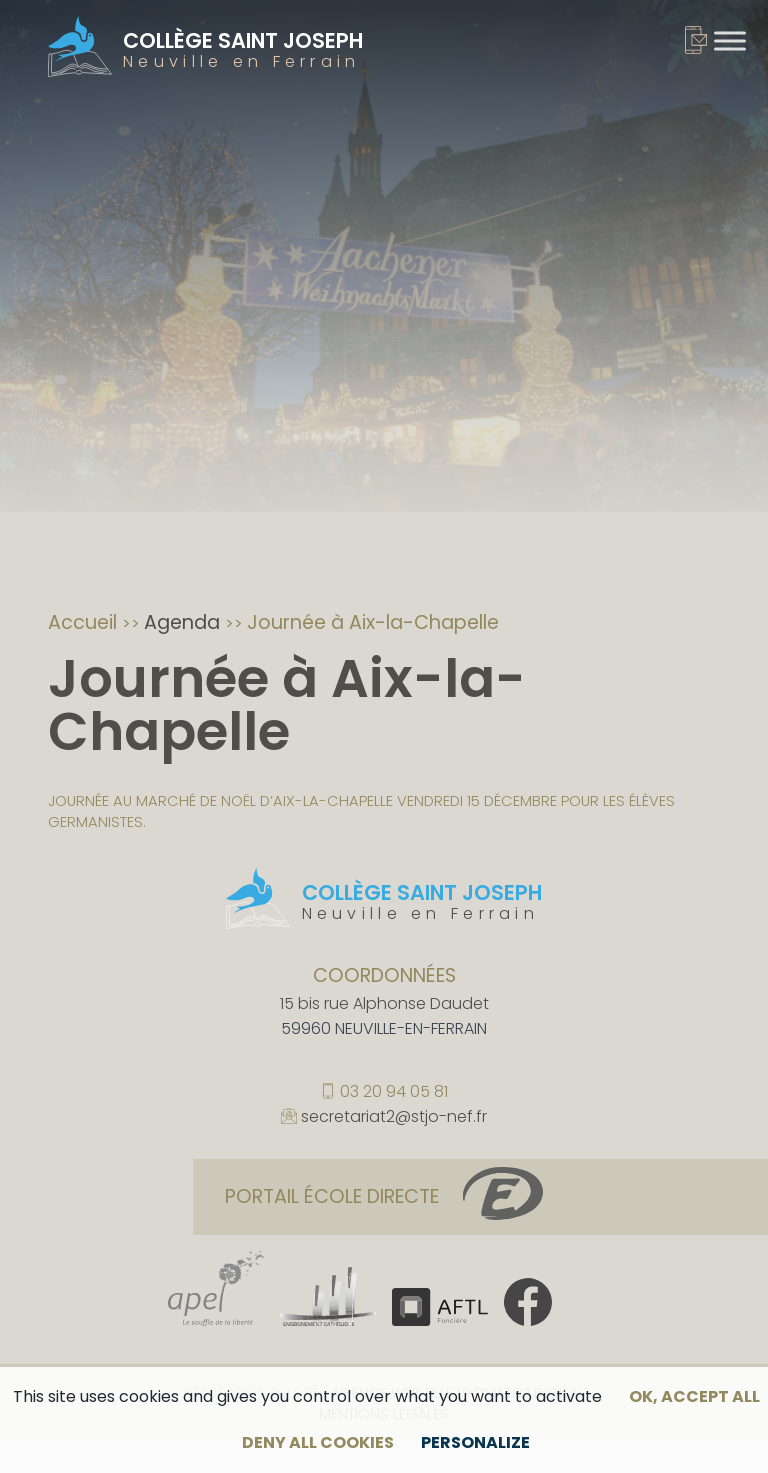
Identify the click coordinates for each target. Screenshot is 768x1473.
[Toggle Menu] (730, 40)
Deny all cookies (318, 1442)
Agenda (184, 622)
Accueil (85, 622)
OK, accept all (694, 1396)
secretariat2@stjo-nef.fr (394, 1118)
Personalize (475, 1442)
